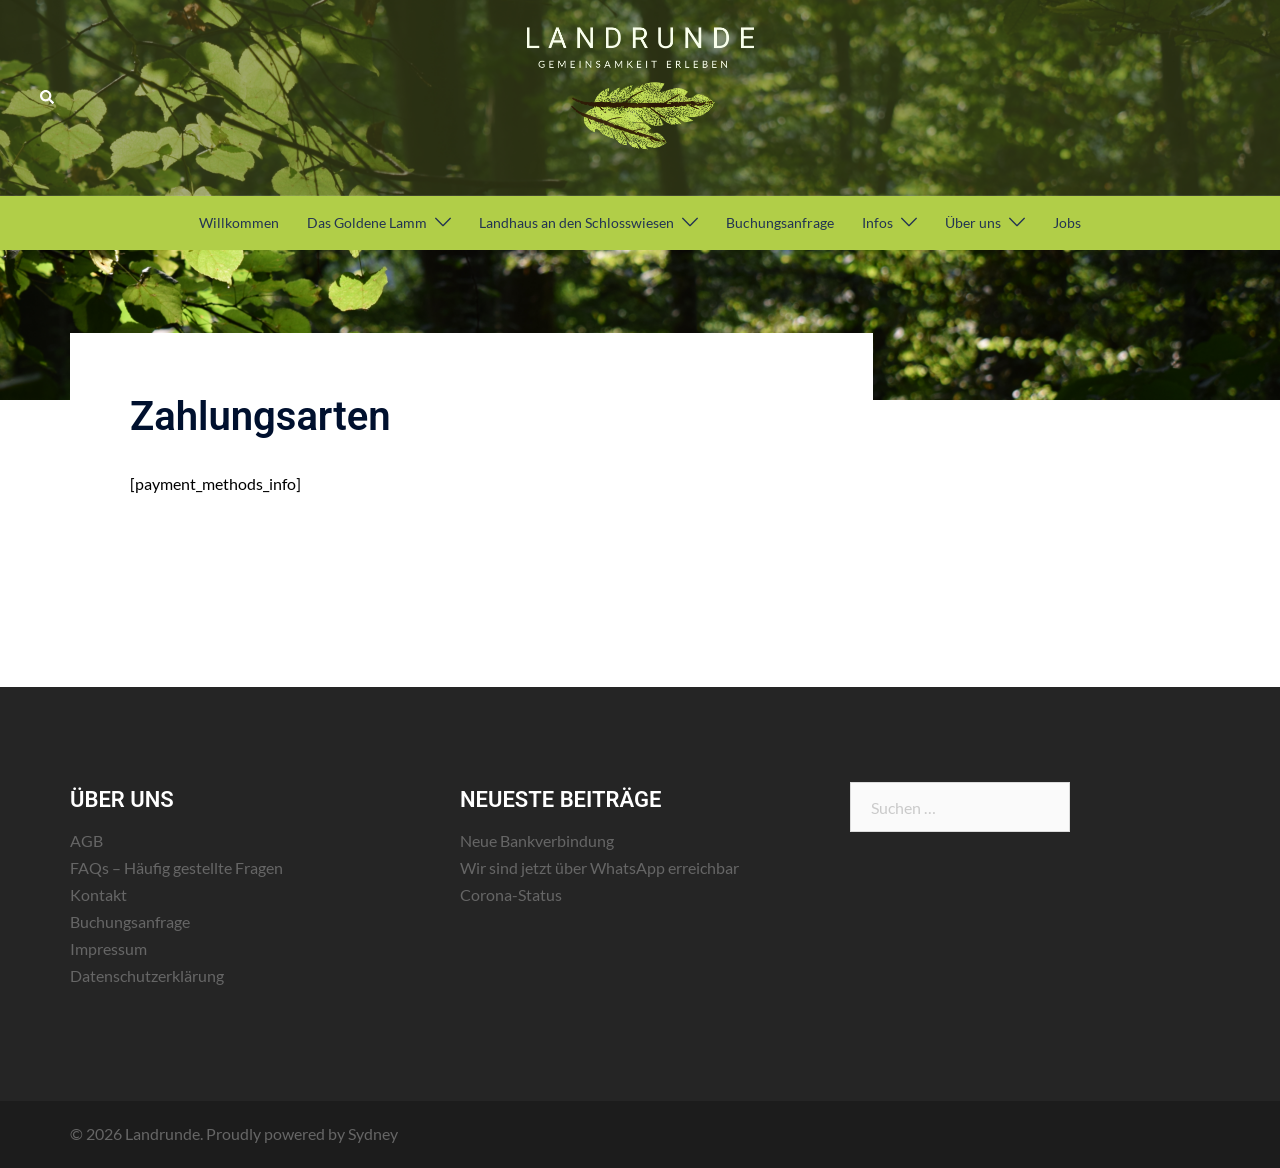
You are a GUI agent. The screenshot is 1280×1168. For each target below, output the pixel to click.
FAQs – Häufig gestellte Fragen (176, 867)
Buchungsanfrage (780, 222)
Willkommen (239, 222)
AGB (86, 840)
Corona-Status (511, 894)
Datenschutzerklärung (147, 975)
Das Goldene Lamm (367, 222)
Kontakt (98, 894)
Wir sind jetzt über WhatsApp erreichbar (599, 867)
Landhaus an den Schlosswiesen (576, 222)
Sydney (373, 1133)
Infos (877, 222)
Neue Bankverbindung (537, 840)
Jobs (1067, 222)
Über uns (973, 222)
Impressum (108, 948)
